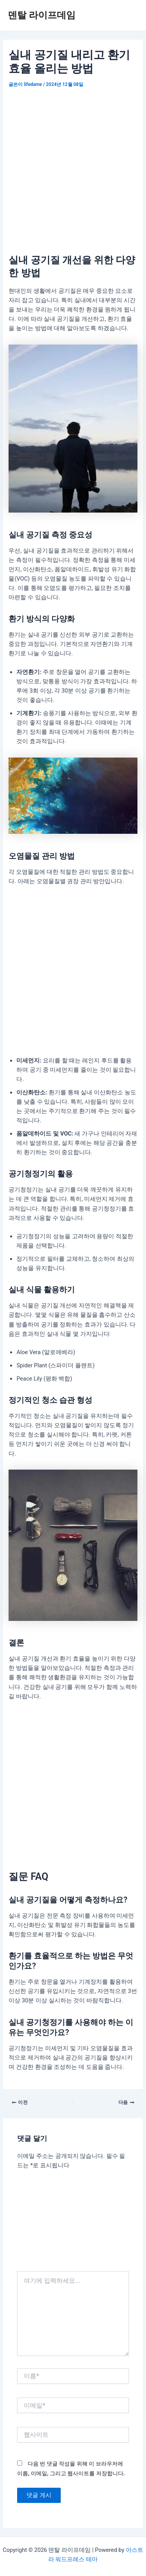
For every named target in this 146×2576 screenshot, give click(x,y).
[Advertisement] (73, 167)
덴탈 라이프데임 (42, 15)
